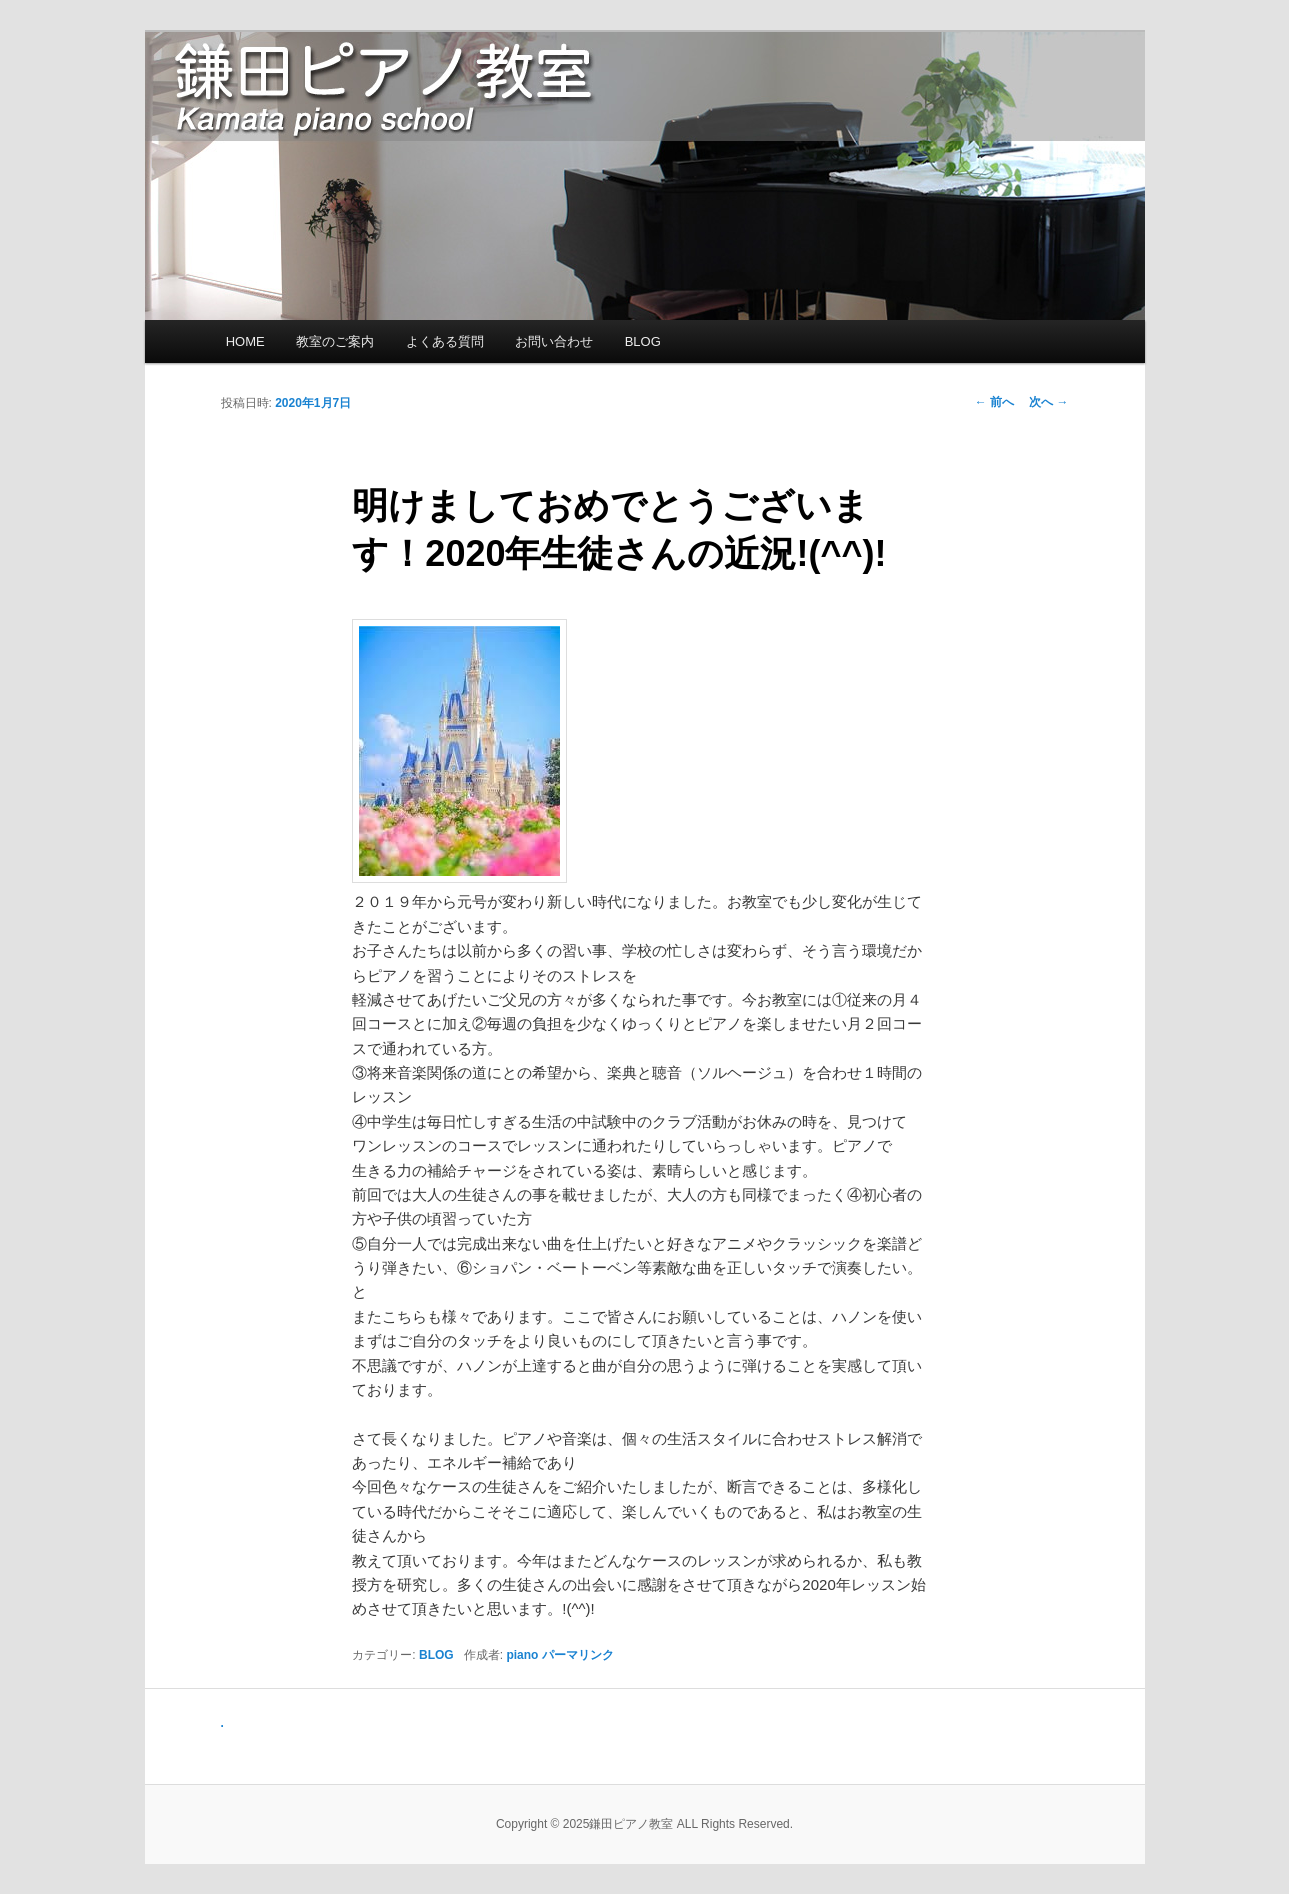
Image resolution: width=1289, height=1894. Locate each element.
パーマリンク (578, 1655)
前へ (994, 402)
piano (522, 1655)
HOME (245, 341)
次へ (1048, 402)
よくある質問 (445, 341)
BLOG (643, 341)
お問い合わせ (554, 341)
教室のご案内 (335, 341)
